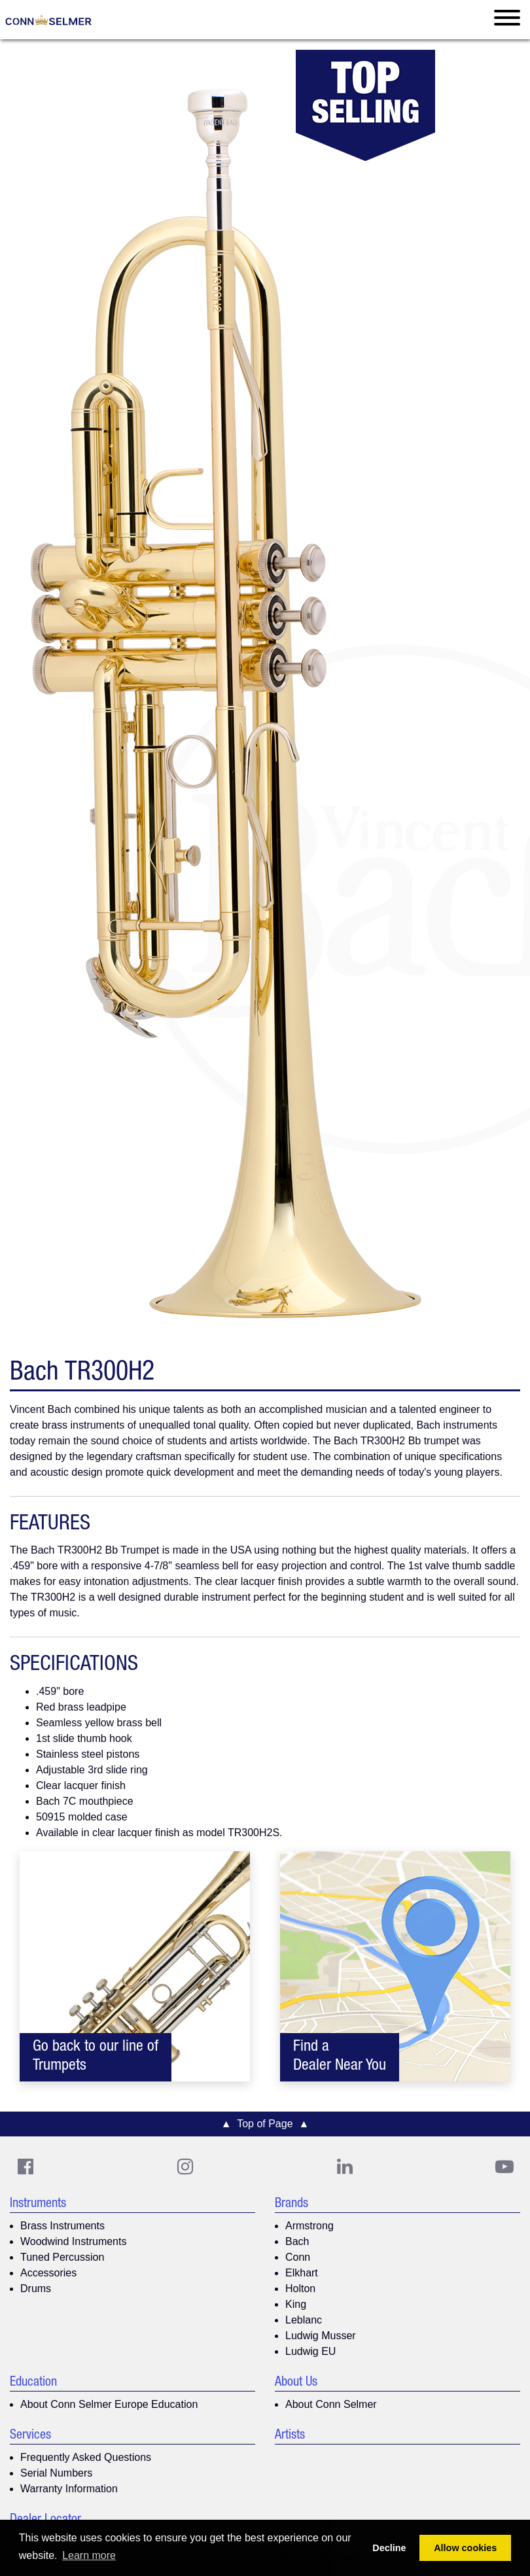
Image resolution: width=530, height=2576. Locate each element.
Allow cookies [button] (465, 2548)
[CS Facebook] (25, 2166)
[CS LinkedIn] (345, 2166)
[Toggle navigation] (507, 20)
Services (30, 2436)
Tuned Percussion (62, 2257)
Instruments (38, 2204)
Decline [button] (389, 2548)
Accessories (48, 2272)
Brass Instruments (62, 2225)
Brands (291, 2204)
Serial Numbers (56, 2473)
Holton (300, 2288)
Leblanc (303, 2319)
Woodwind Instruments (73, 2241)
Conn (297, 2257)
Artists (290, 2436)
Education (33, 2383)
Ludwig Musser (320, 2335)
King (295, 2304)
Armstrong (309, 2225)
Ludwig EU (310, 2351)
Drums (35, 2288)
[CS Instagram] (185, 2166)
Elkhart (301, 2272)
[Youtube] (504, 2166)
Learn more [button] (89, 2555)
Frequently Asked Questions (85, 2457)
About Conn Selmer (331, 2404)
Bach (297, 2241)
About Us (296, 2383)
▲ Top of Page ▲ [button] (265, 2123)
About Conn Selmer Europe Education (109, 2404)
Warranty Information (69, 2488)
